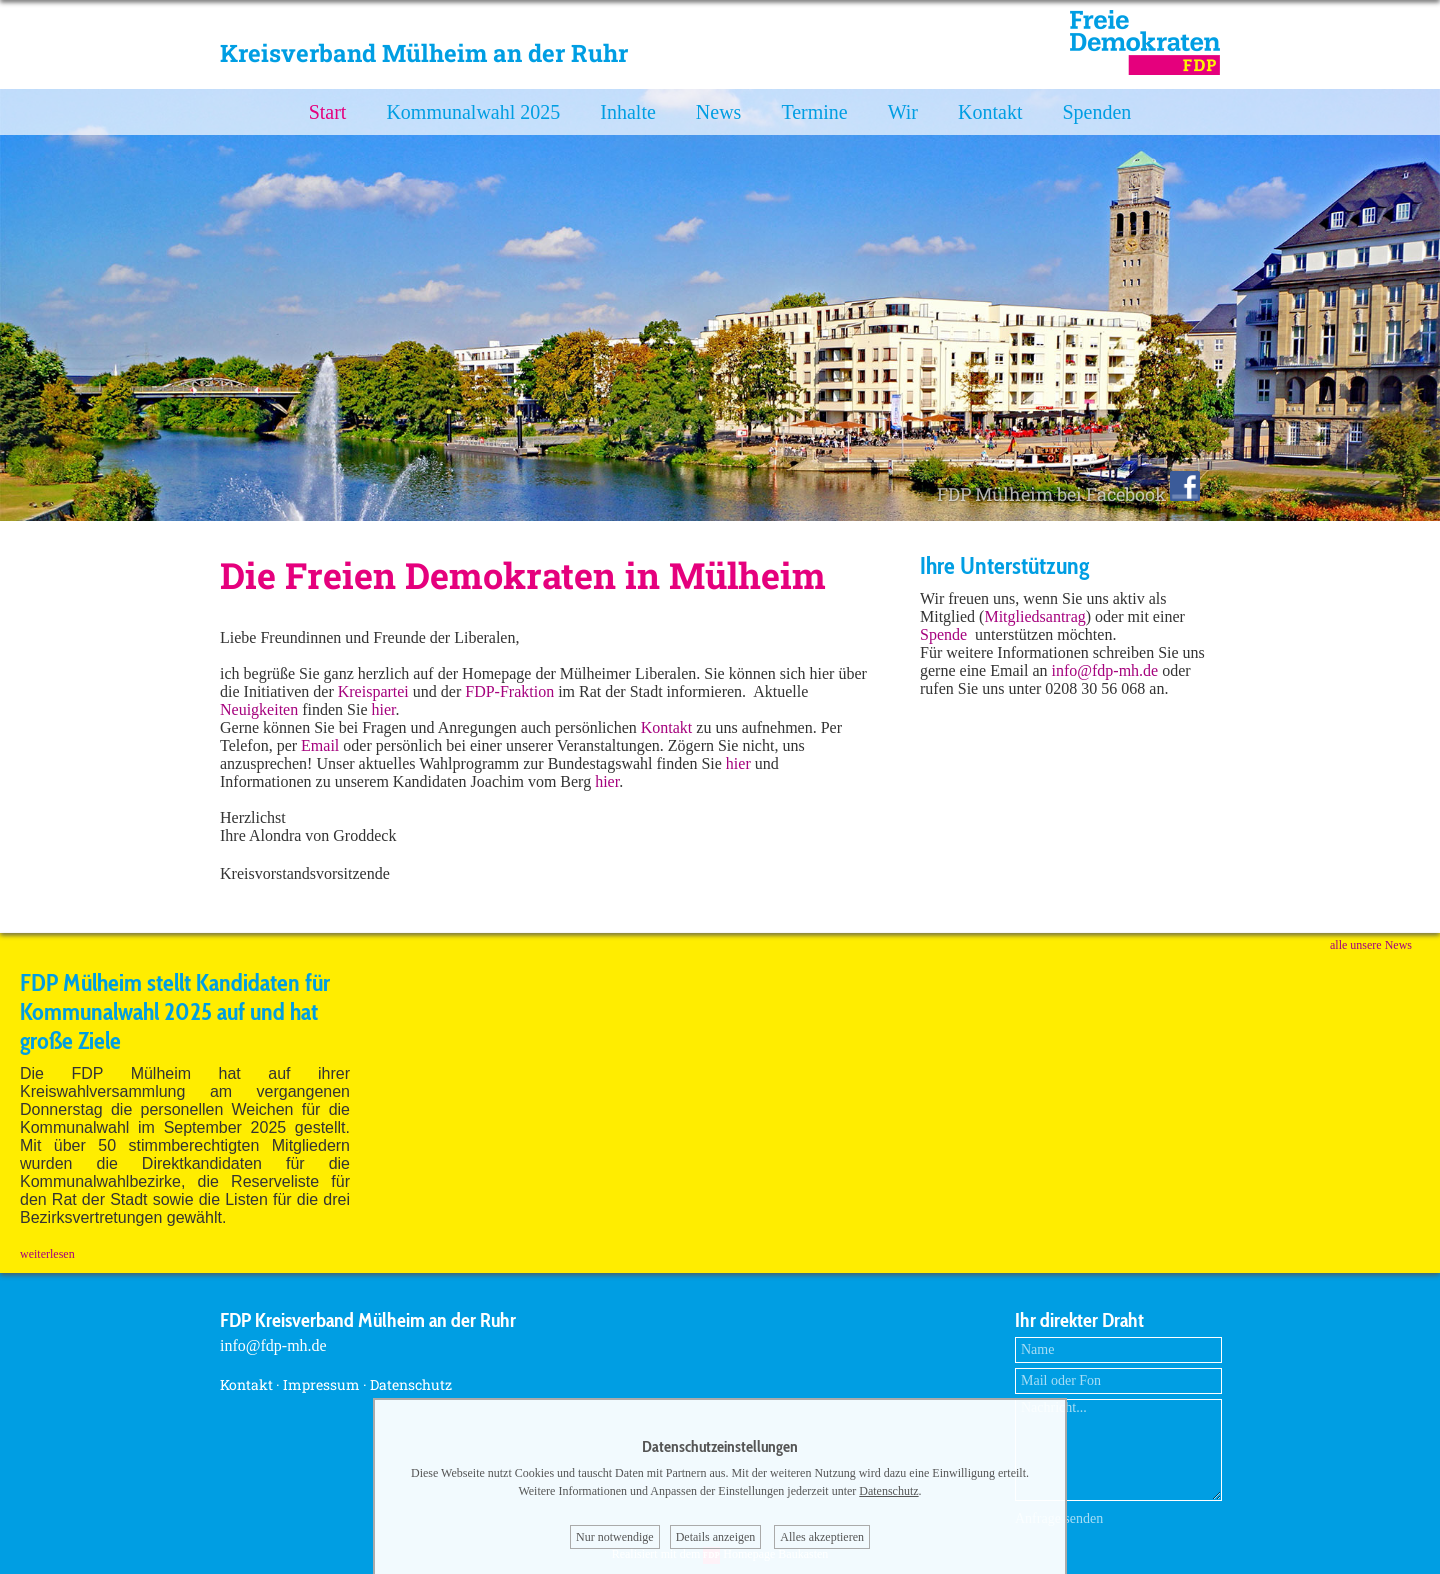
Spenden (1096, 112)
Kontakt (990, 112)
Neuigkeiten (259, 709)
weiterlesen (47, 1254)
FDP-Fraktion (509, 691)
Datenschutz (411, 1384)
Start (328, 112)
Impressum (321, 1384)
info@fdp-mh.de (1105, 670)
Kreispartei (373, 691)
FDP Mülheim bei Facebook (1068, 494)
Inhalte (628, 112)
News (719, 112)
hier (384, 709)
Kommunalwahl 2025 (473, 112)
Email (322, 745)
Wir (903, 112)
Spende (943, 634)
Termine (814, 112)
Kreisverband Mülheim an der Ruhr (424, 53)
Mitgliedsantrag (1034, 616)
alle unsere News (1371, 945)
